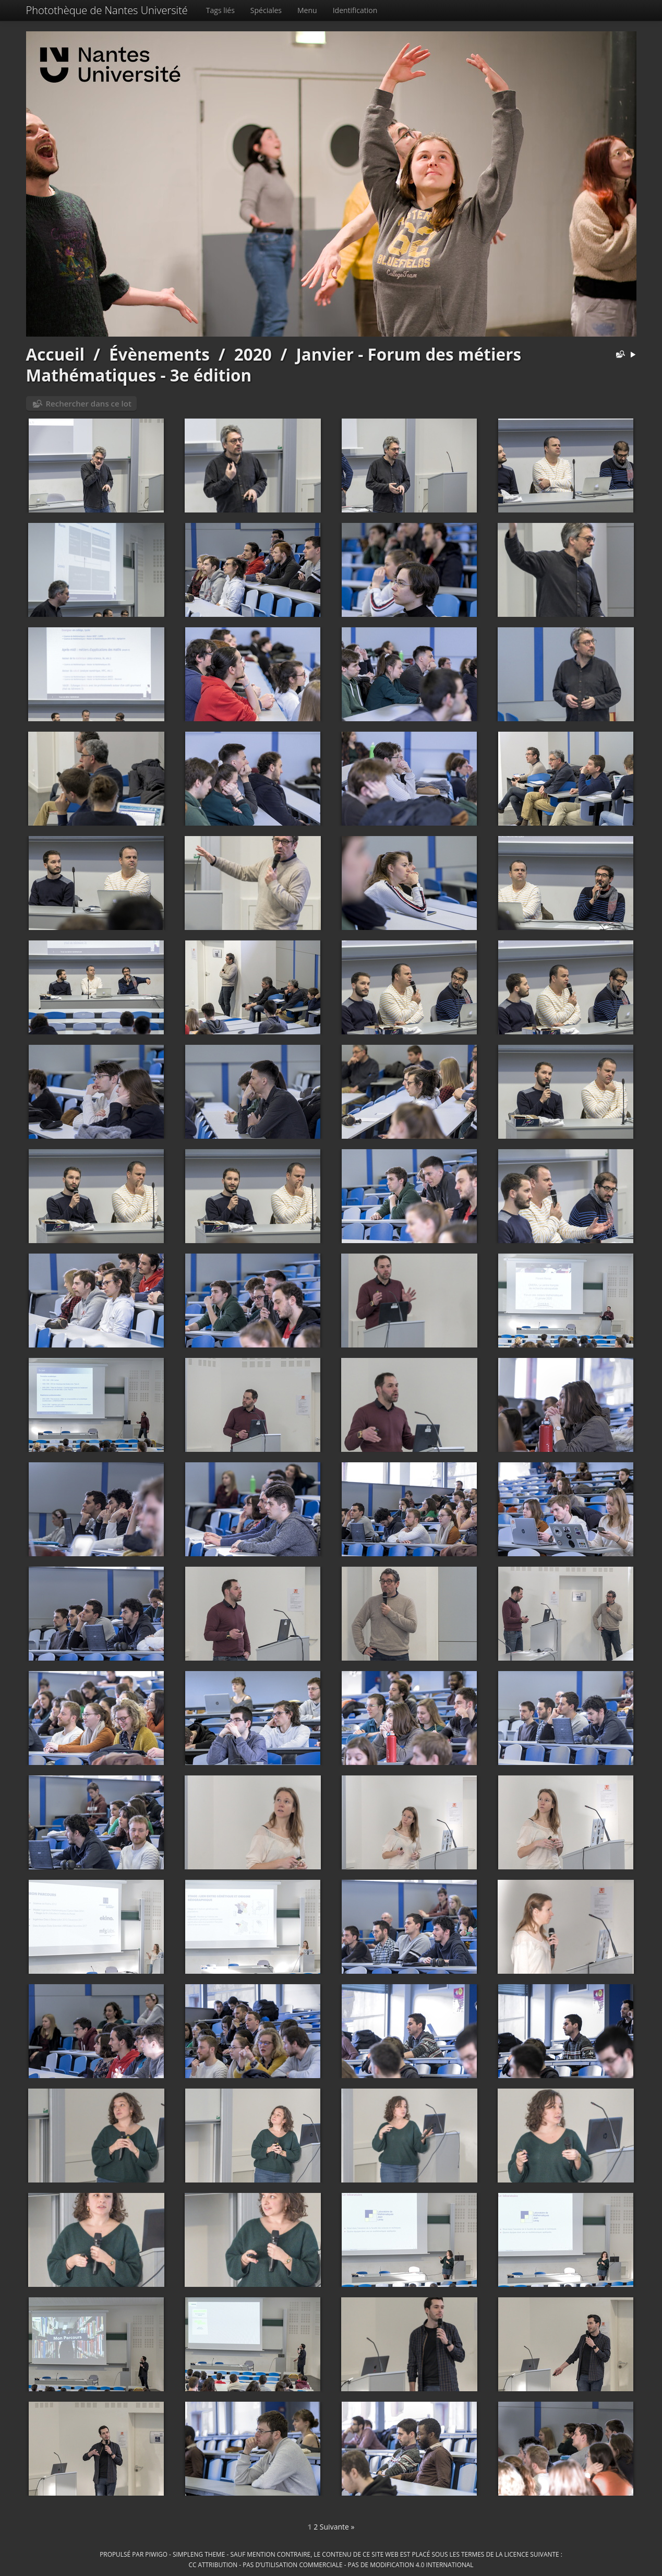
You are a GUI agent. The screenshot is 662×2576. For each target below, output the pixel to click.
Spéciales (266, 10)
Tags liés (220, 10)
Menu (307, 10)
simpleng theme (199, 2554)
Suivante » (337, 2527)
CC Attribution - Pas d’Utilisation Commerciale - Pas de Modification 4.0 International (330, 2564)
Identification (355, 10)
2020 (253, 354)
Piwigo (156, 2554)
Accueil (55, 354)
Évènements (159, 354)
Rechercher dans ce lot (88, 403)
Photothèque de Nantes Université (107, 10)
